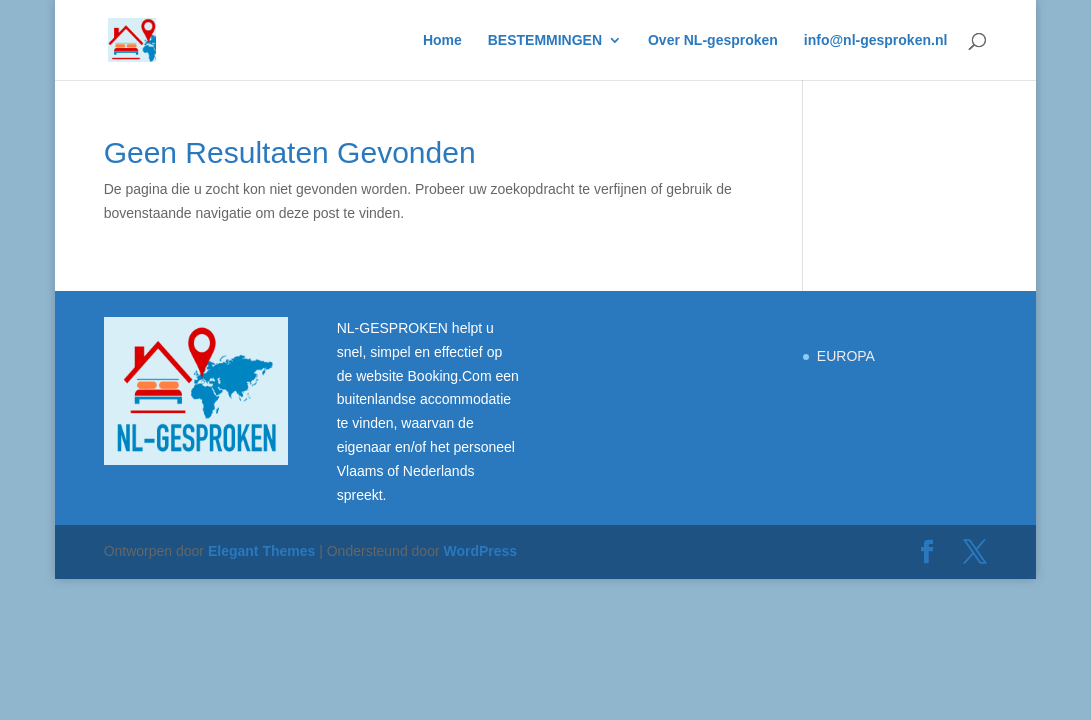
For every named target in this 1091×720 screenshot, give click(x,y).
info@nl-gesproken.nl (876, 40)
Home (442, 40)
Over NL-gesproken (713, 40)
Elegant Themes (261, 551)
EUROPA (846, 356)
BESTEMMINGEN (545, 40)
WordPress (480, 551)
